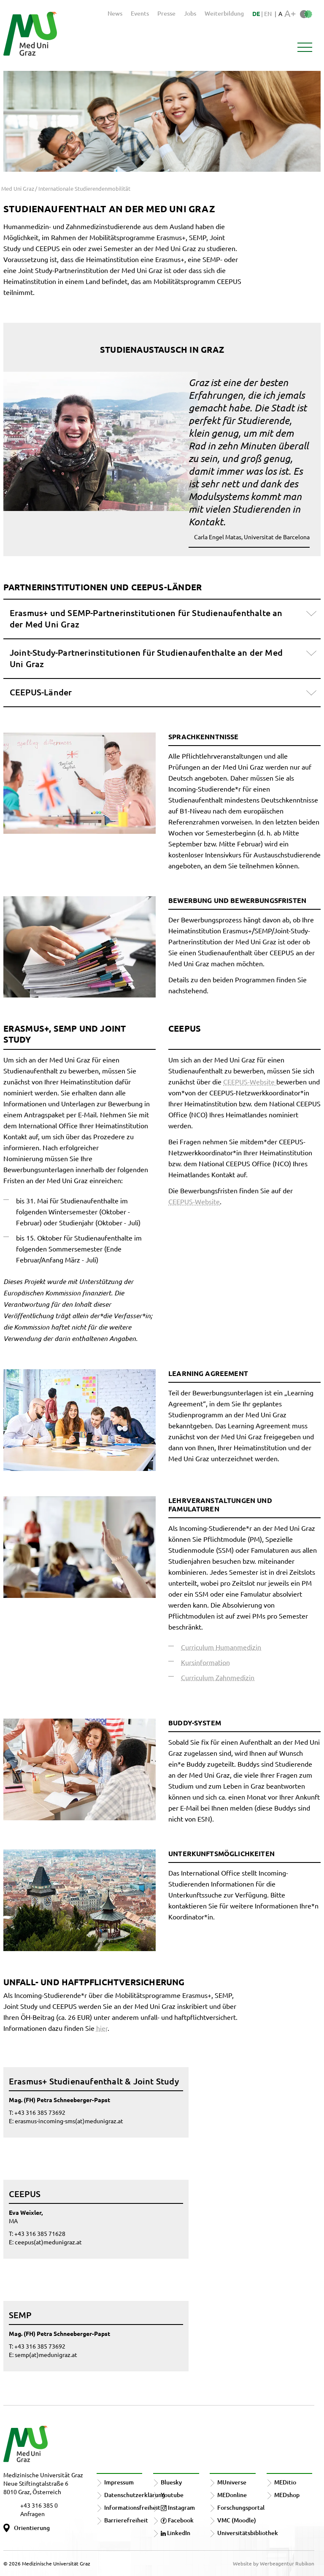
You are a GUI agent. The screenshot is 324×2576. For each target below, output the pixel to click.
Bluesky (171, 2482)
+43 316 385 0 (39, 2505)
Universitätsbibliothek (247, 2533)
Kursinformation (205, 1662)
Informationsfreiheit (132, 2507)
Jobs (190, 13)
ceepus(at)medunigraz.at (48, 2242)
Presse (166, 13)
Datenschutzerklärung (134, 2495)
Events (140, 13)
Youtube (172, 2495)
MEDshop (287, 2495)
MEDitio (285, 2482)
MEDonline (232, 2495)
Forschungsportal (241, 2507)
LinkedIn (175, 2533)
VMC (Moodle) (236, 2520)
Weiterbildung (224, 13)
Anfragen (32, 2513)
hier (102, 2028)
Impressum (119, 2482)
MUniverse (231, 2482)
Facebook (177, 2520)
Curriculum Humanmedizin (221, 1647)
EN (268, 14)
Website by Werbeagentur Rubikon (273, 2563)
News (115, 13)
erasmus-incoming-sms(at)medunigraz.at (69, 2121)
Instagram (178, 2507)
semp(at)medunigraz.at (46, 2354)
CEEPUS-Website (249, 1081)
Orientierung (32, 2528)
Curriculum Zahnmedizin (217, 1677)
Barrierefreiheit (126, 2520)
